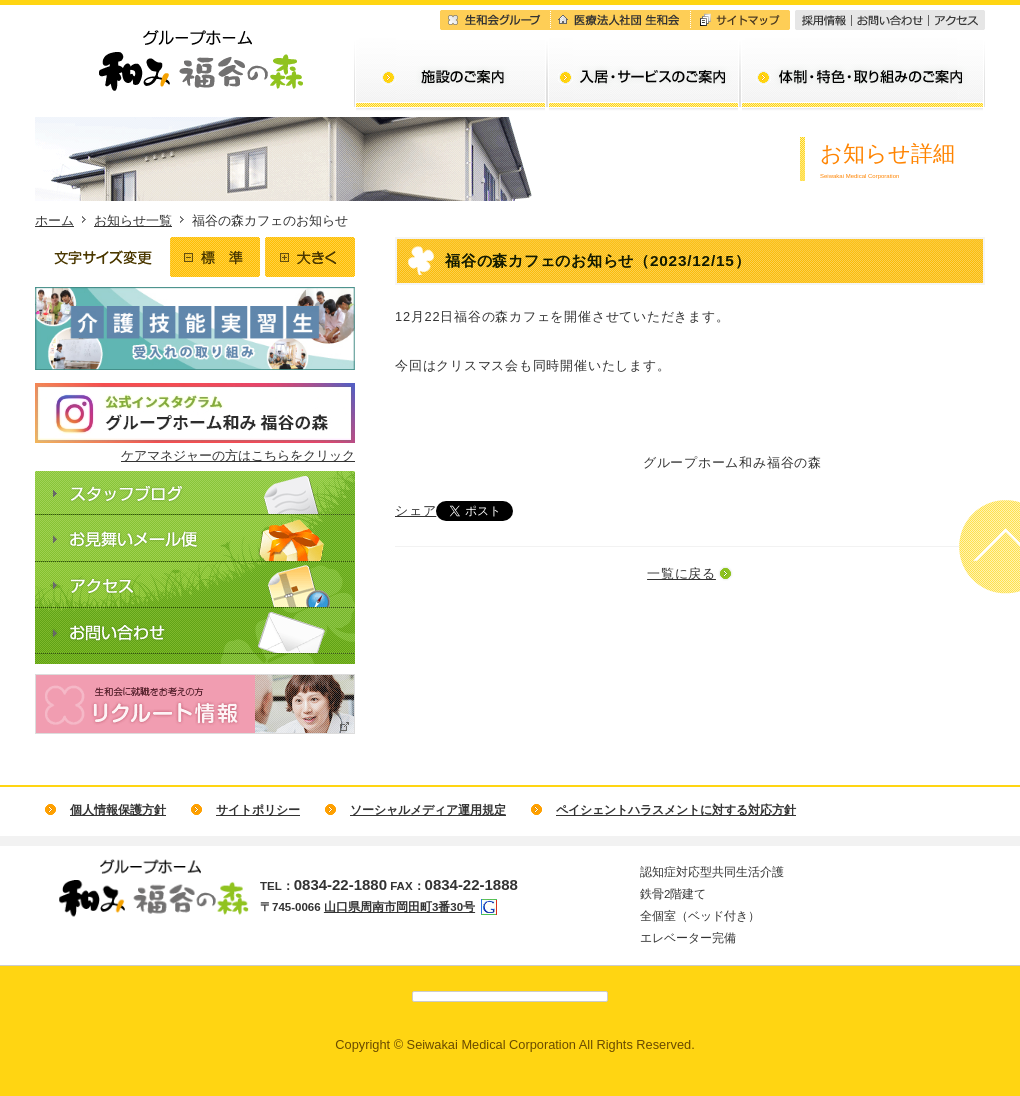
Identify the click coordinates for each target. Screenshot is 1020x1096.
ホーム (54, 220)
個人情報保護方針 (118, 810)
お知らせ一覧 (133, 220)
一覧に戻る (681, 573)
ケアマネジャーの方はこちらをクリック (238, 455)
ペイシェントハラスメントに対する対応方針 (676, 810)
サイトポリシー (258, 810)
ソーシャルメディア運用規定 (428, 810)
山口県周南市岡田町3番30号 (399, 907)
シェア (415, 510)
